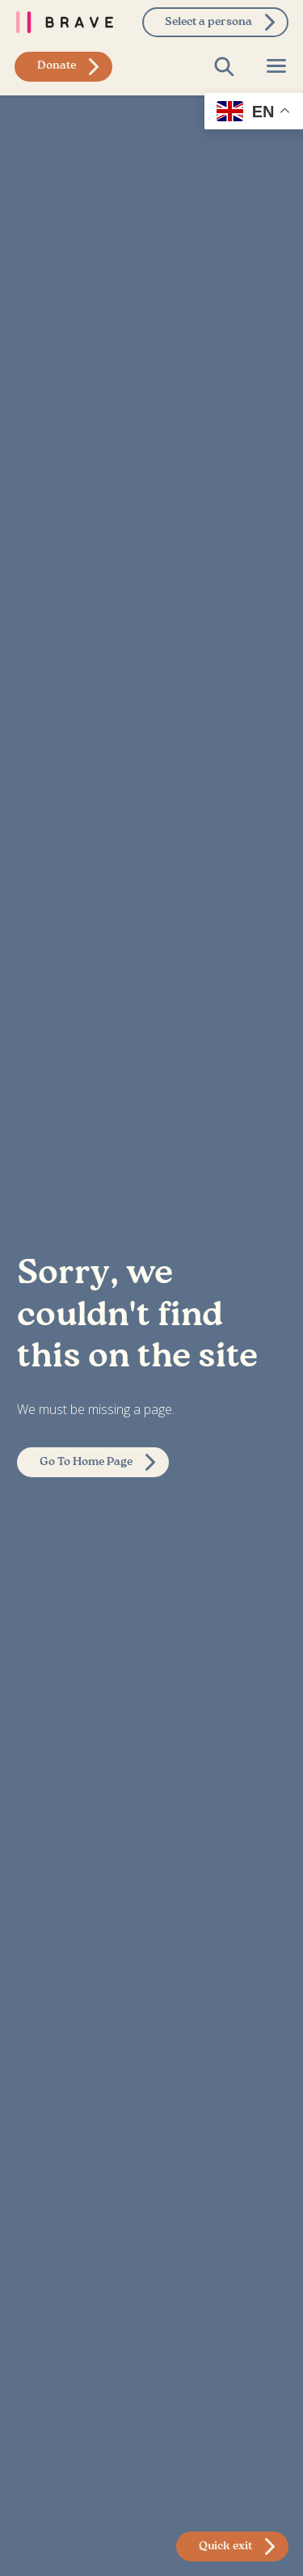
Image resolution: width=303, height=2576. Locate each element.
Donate (56, 65)
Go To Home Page (86, 1461)
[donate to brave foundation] (63, 67)
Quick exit (225, 2546)
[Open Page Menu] (276, 66)
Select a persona (208, 21)
